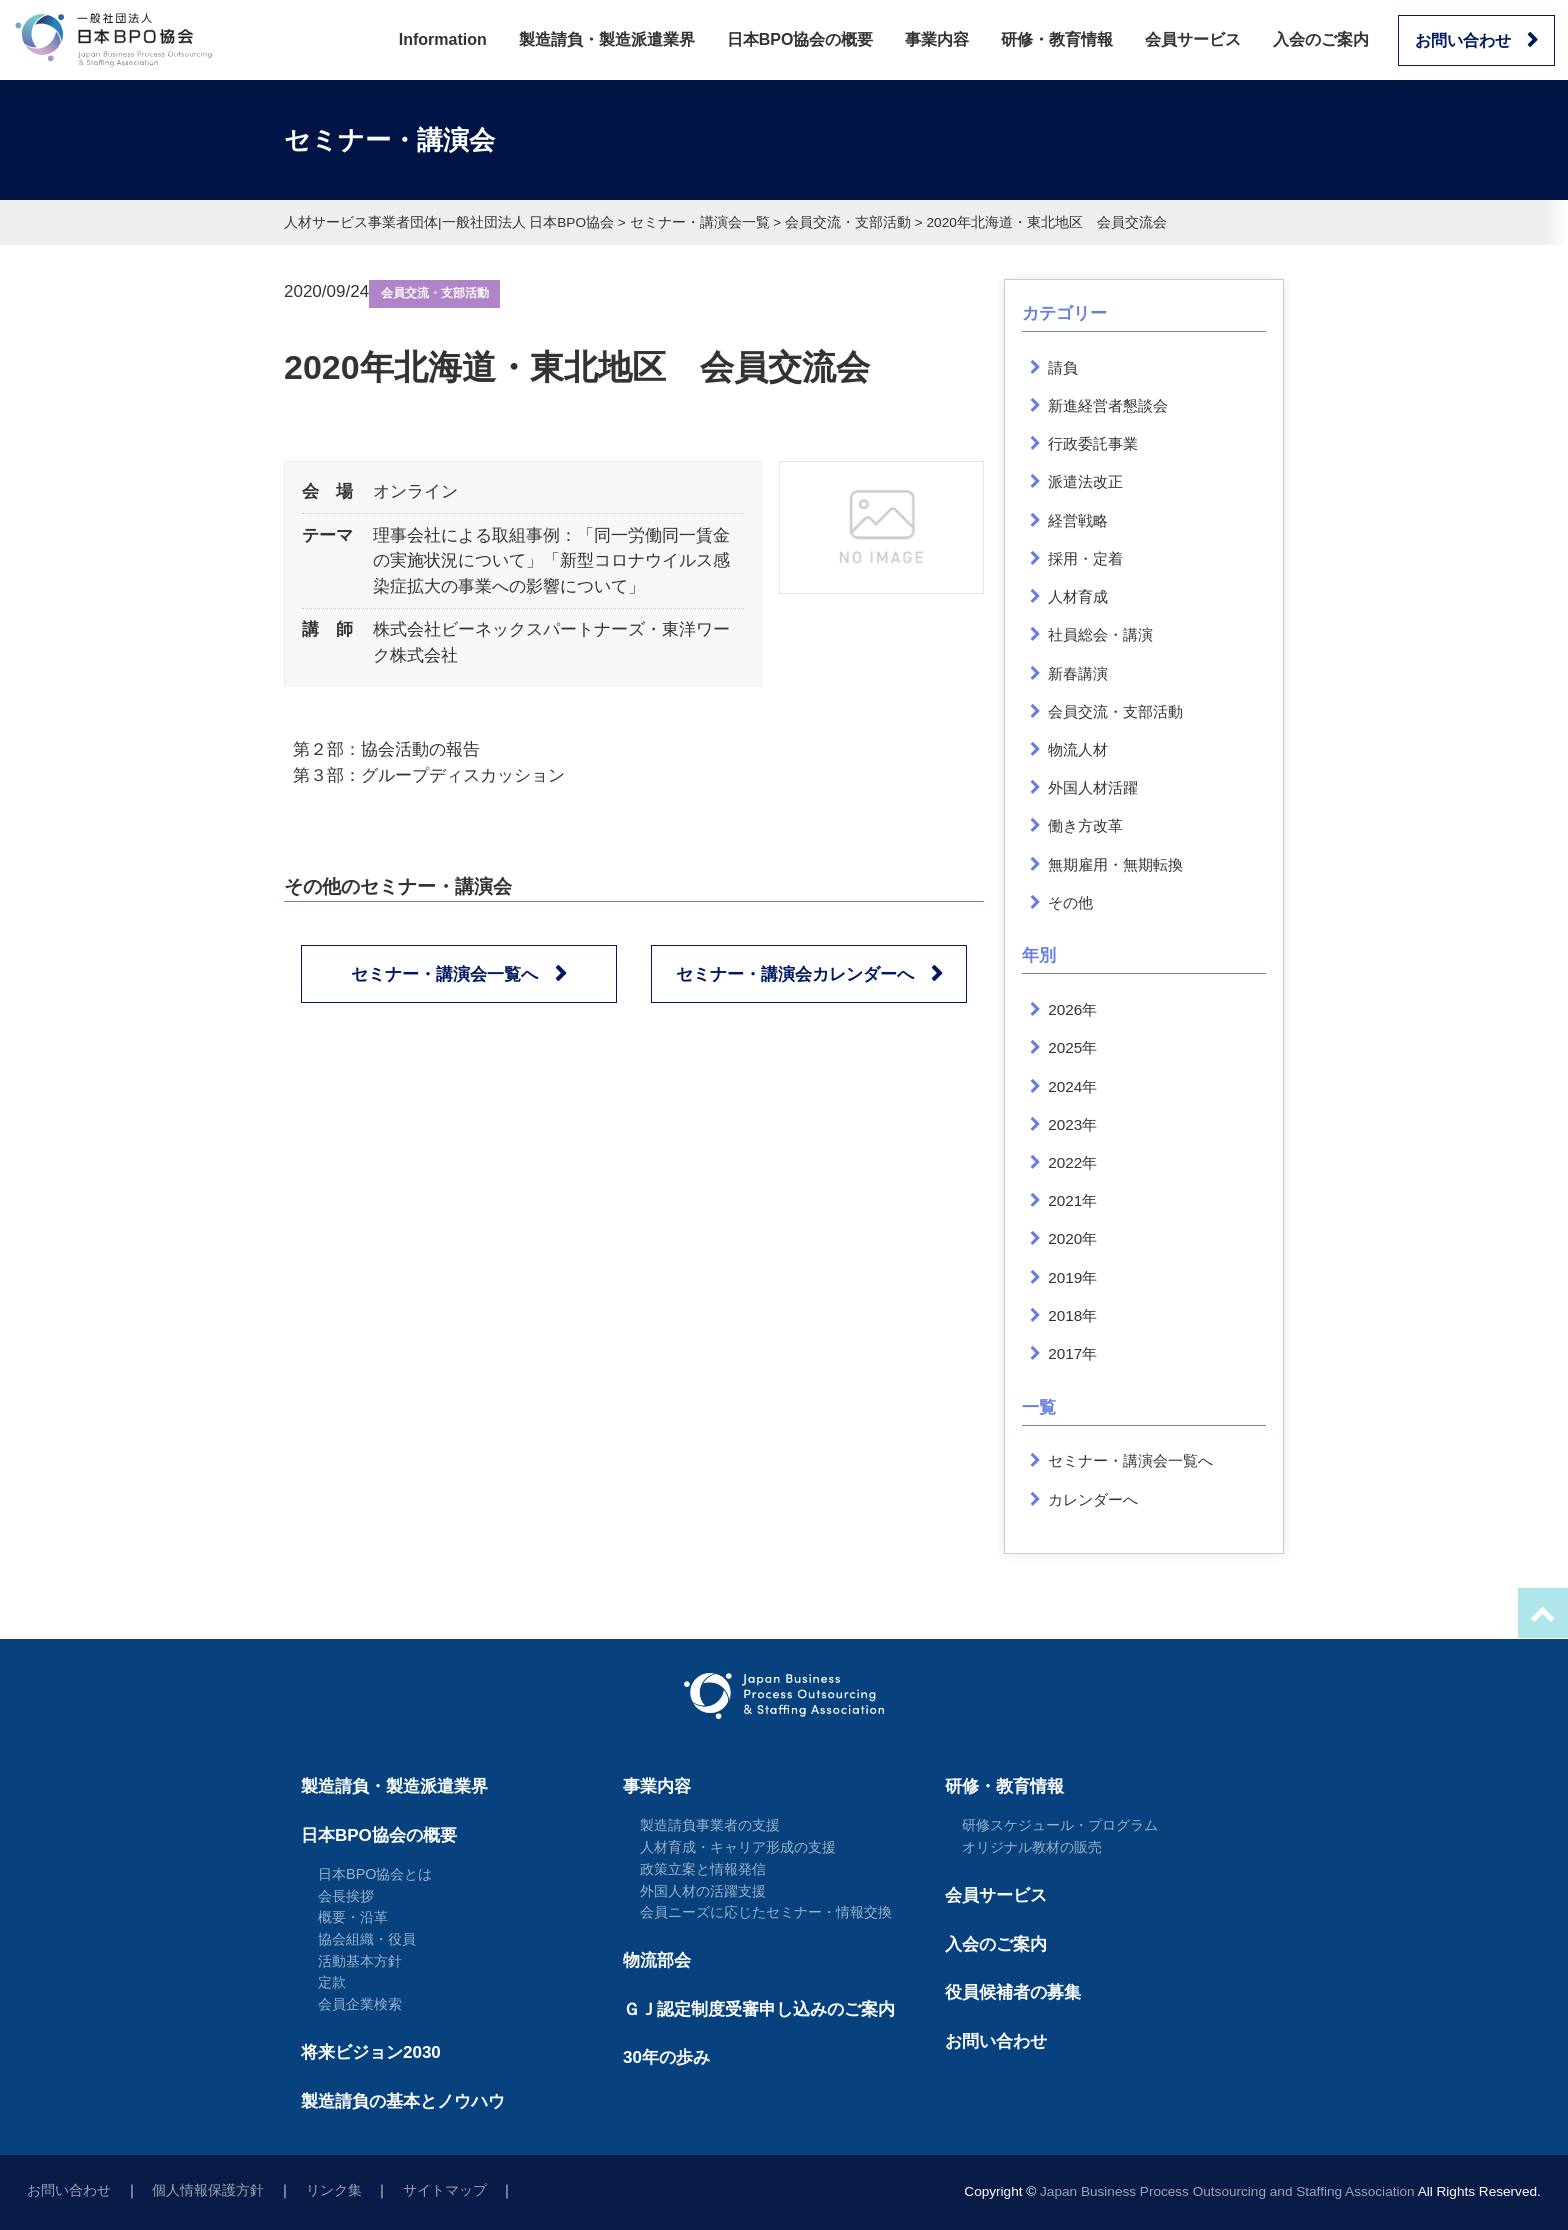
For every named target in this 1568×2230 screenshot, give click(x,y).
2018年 (1072, 1315)
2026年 (1072, 1009)
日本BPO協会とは (375, 1874)
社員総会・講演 (1100, 634)
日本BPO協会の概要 (800, 39)
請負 (1063, 367)
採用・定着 (1085, 558)
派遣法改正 (1085, 481)
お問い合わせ (1463, 40)
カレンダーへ (1093, 1499)
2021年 (1072, 1200)
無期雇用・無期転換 (1115, 864)
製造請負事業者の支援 (710, 1825)
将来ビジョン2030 (371, 2052)
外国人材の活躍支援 (703, 1891)
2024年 (1072, 1086)
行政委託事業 (1093, 443)
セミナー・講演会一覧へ (444, 974)
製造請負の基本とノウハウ (403, 2101)
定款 (332, 1982)
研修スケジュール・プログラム (1060, 1825)
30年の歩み (666, 2057)
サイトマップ (445, 2190)
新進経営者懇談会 (1108, 405)
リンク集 (334, 2190)
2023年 (1072, 1124)
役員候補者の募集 (1013, 1992)
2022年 (1072, 1162)
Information (443, 39)
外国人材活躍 (1093, 787)
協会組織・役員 (367, 1939)
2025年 (1072, 1047)
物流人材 (1078, 749)
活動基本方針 (360, 1961)
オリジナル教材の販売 (1032, 1847)
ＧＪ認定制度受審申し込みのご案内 (759, 2009)
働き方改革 (1085, 825)
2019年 (1072, 1277)
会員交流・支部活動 (435, 293)
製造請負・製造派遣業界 (607, 39)
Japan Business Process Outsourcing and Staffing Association (1227, 2191)
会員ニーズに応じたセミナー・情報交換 (766, 1912)
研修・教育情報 (1057, 39)
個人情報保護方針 (208, 2190)
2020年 (1072, 1238)
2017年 (1072, 1353)
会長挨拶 (346, 1896)
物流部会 (657, 1960)
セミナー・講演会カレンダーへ (795, 974)
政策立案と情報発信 (703, 1869)
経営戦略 (1078, 520)
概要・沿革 (353, 1917)
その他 (1070, 902)
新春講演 (1078, 673)
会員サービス (1193, 39)
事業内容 (937, 39)
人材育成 (1078, 596)
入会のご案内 (1321, 39)
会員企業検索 (360, 2004)
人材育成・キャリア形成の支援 (738, 1847)
